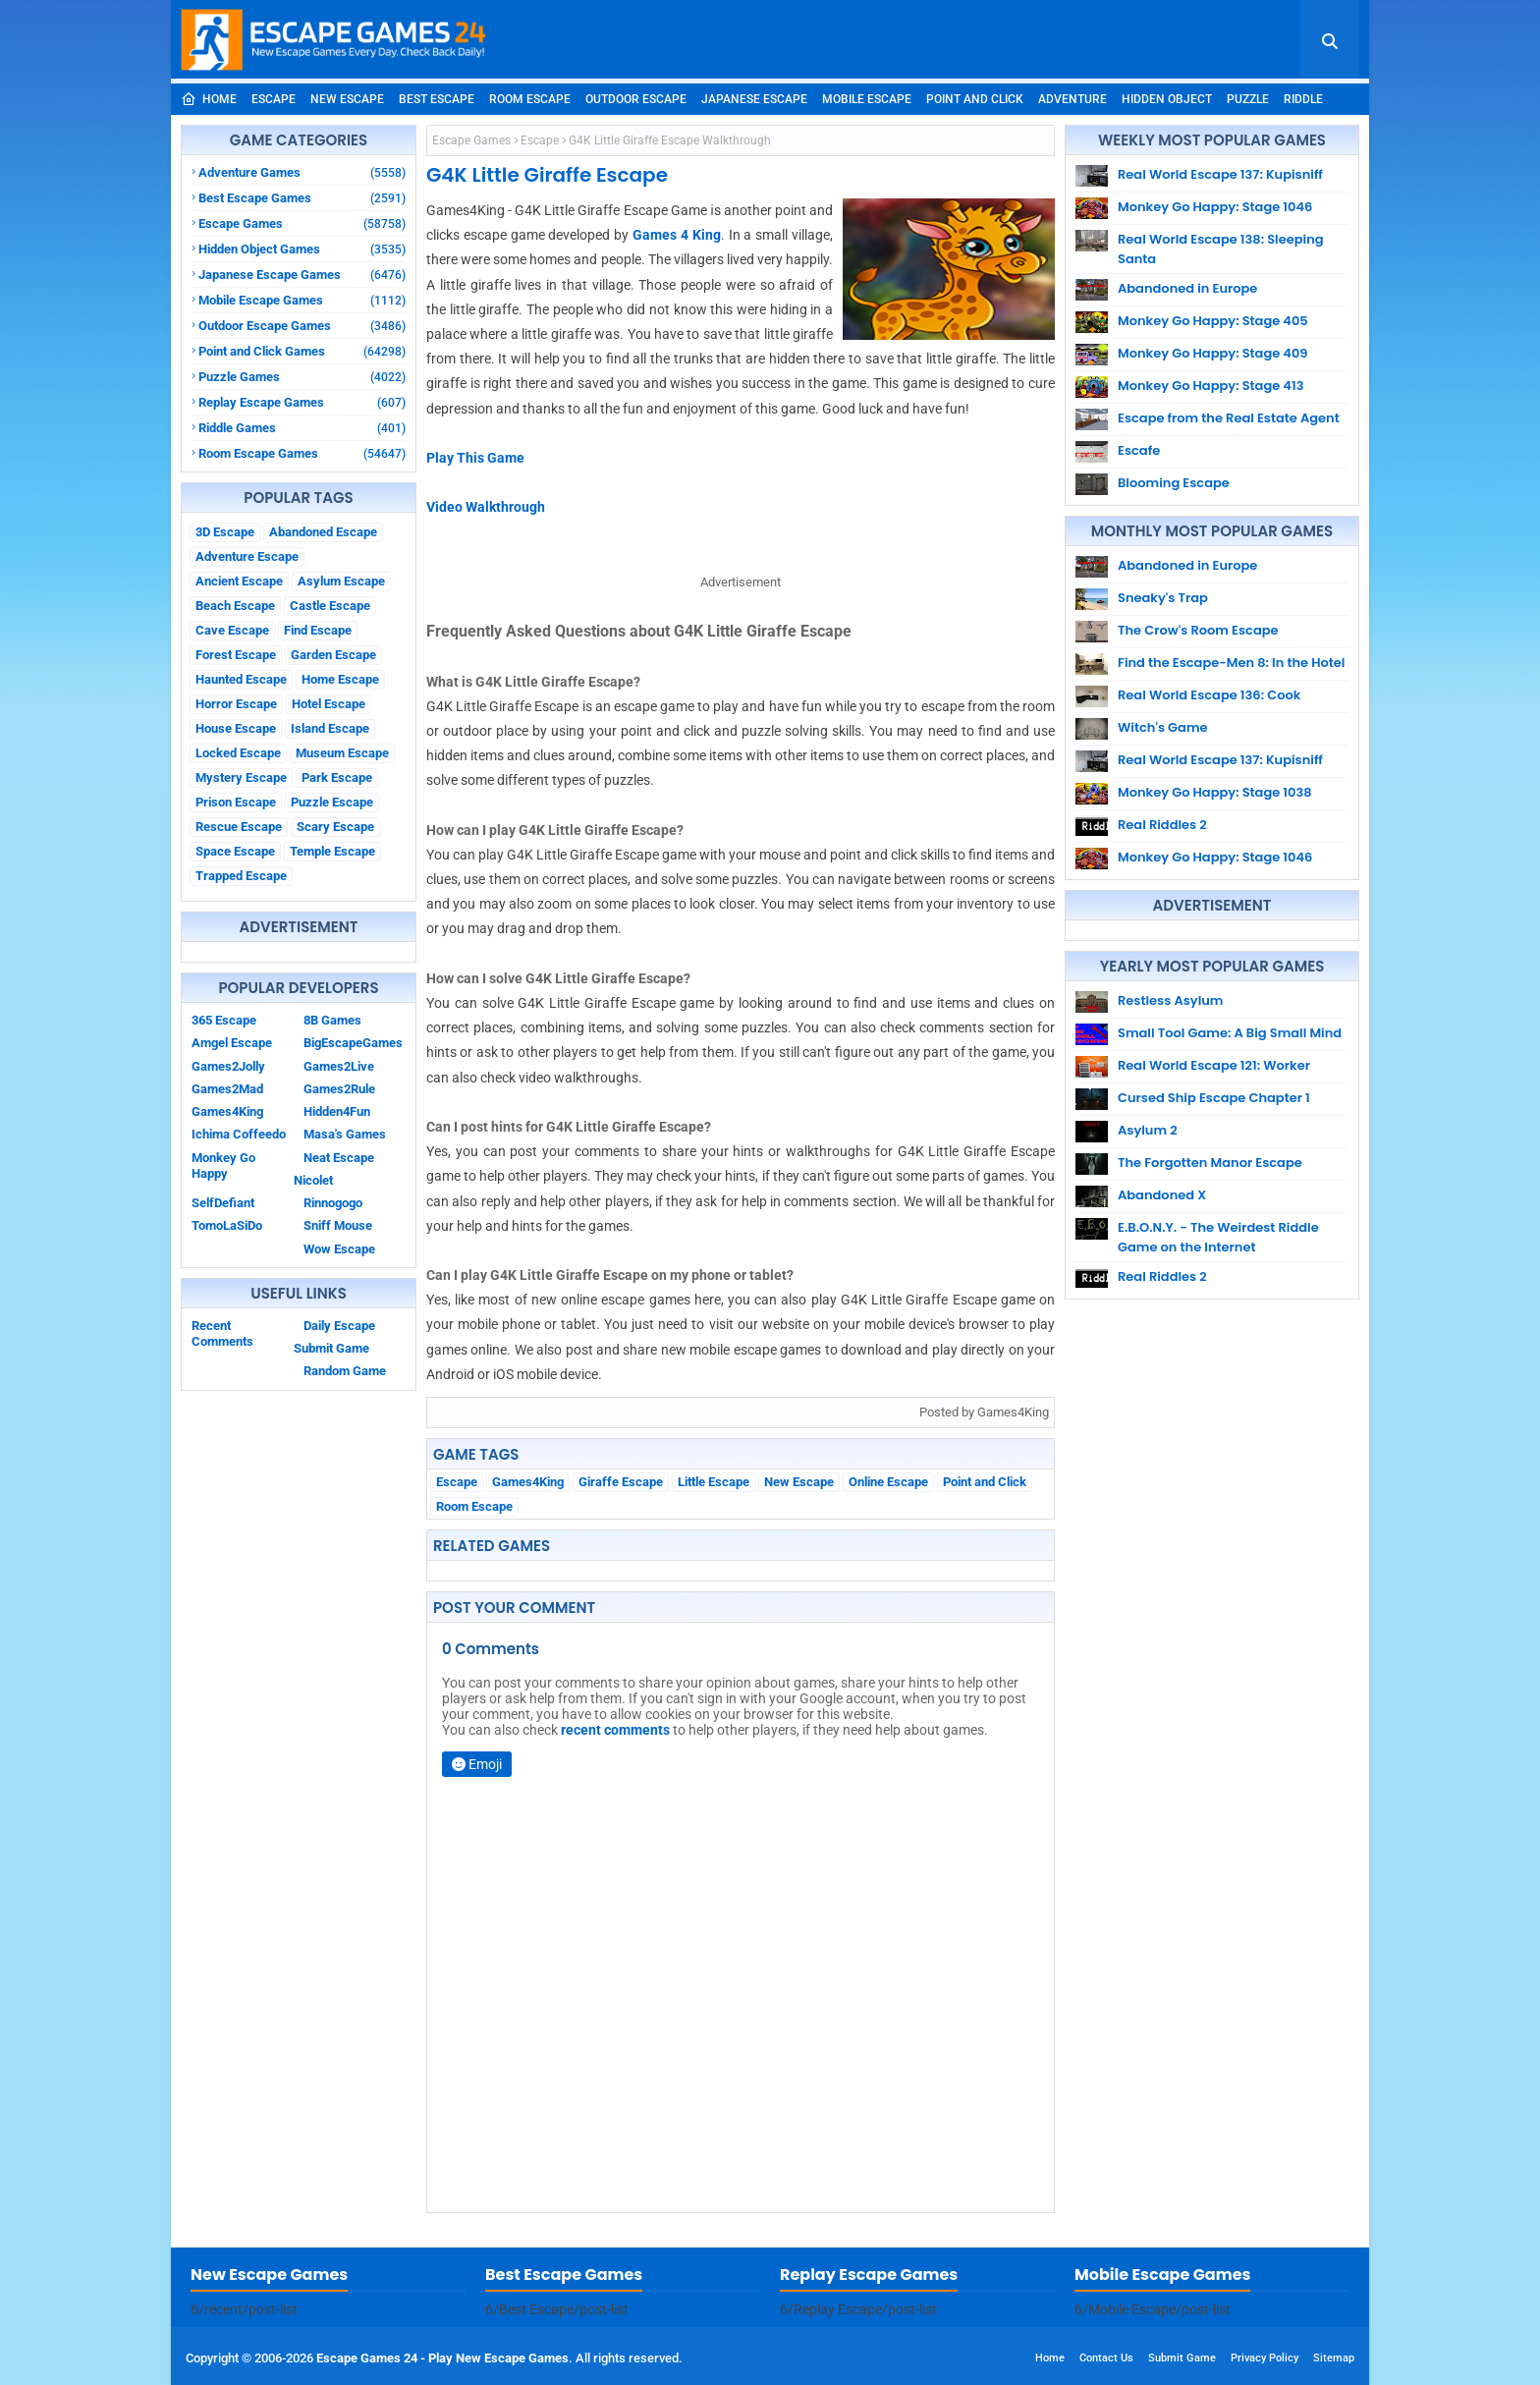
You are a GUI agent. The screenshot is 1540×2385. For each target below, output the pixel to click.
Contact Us (1106, 2358)
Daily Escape (339, 1325)
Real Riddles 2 (1162, 824)
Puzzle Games (302, 376)
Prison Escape (235, 802)
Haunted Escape (241, 679)
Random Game (344, 1370)
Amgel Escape (232, 1042)
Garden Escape (333, 654)
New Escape (347, 99)
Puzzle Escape (332, 802)
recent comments (615, 1730)
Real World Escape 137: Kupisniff (1220, 174)
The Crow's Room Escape (1198, 630)
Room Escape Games (302, 453)
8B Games (332, 1020)
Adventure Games (302, 172)
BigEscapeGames (353, 1042)
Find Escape (318, 630)
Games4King (227, 1111)
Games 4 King (676, 235)
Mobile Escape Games (302, 300)
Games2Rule (339, 1089)
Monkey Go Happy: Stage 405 (1213, 320)
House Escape (235, 728)
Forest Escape (235, 654)
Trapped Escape (241, 875)
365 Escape (224, 1020)
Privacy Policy (1264, 2358)
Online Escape (888, 1481)
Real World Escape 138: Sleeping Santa (1221, 249)
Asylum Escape (341, 581)
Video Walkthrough (485, 507)
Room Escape (530, 99)
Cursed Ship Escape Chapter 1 (1214, 1097)
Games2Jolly (228, 1066)
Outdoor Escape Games (302, 325)
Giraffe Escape (620, 1481)
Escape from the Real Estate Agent (1229, 418)
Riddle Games (302, 427)
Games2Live (338, 1066)
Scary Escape (335, 826)
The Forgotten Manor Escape (1210, 1162)
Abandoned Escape (323, 532)
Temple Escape (332, 851)
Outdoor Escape (636, 99)
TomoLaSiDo (227, 1225)
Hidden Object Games (302, 249)
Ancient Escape (239, 581)
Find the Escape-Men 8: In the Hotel (1231, 662)
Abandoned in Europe (1187, 288)
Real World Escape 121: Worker (1214, 1065)
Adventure (1072, 99)
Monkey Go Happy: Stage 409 (1213, 353)
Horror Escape (236, 703)
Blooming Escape (1174, 482)
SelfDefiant (223, 1202)
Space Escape (235, 851)
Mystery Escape (241, 777)
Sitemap (1333, 2358)
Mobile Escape (866, 99)
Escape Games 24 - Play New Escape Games (442, 2358)
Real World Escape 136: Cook (1209, 695)
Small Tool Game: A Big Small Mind (1230, 1033)
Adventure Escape (247, 556)
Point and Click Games (302, 351)
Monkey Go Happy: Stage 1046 (1215, 206)
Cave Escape (232, 630)
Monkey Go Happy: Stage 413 (1210, 385)
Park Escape (337, 777)
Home (209, 99)
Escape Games (302, 223)
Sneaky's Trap (1163, 597)
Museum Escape (342, 753)
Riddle (1303, 99)
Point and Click (974, 99)
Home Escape (340, 679)
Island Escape (330, 728)
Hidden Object (1167, 99)
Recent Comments (222, 1333)
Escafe (1139, 450)
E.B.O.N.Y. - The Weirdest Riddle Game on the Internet (1218, 1237)
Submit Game (331, 1348)
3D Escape (224, 532)
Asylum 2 (1148, 1130)
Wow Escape (339, 1249)
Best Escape (436, 99)
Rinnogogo (332, 1202)
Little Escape (713, 1481)
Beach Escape (235, 605)
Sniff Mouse (337, 1225)
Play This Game (475, 458)
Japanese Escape (754, 99)
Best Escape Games (302, 198)
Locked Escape (238, 753)
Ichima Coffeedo (239, 1134)
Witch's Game (1163, 727)
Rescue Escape (238, 826)
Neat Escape (338, 1157)
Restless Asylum (1170, 1000)
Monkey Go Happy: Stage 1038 (1215, 792)
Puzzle (1248, 99)
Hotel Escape (328, 703)
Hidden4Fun (336, 1111)
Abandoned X (1162, 1195)
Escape (273, 99)
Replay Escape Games (302, 402)
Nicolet (313, 1180)
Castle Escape (330, 605)
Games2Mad (227, 1089)
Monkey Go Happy (223, 1165)
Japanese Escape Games (302, 274)
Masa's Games (344, 1134)
